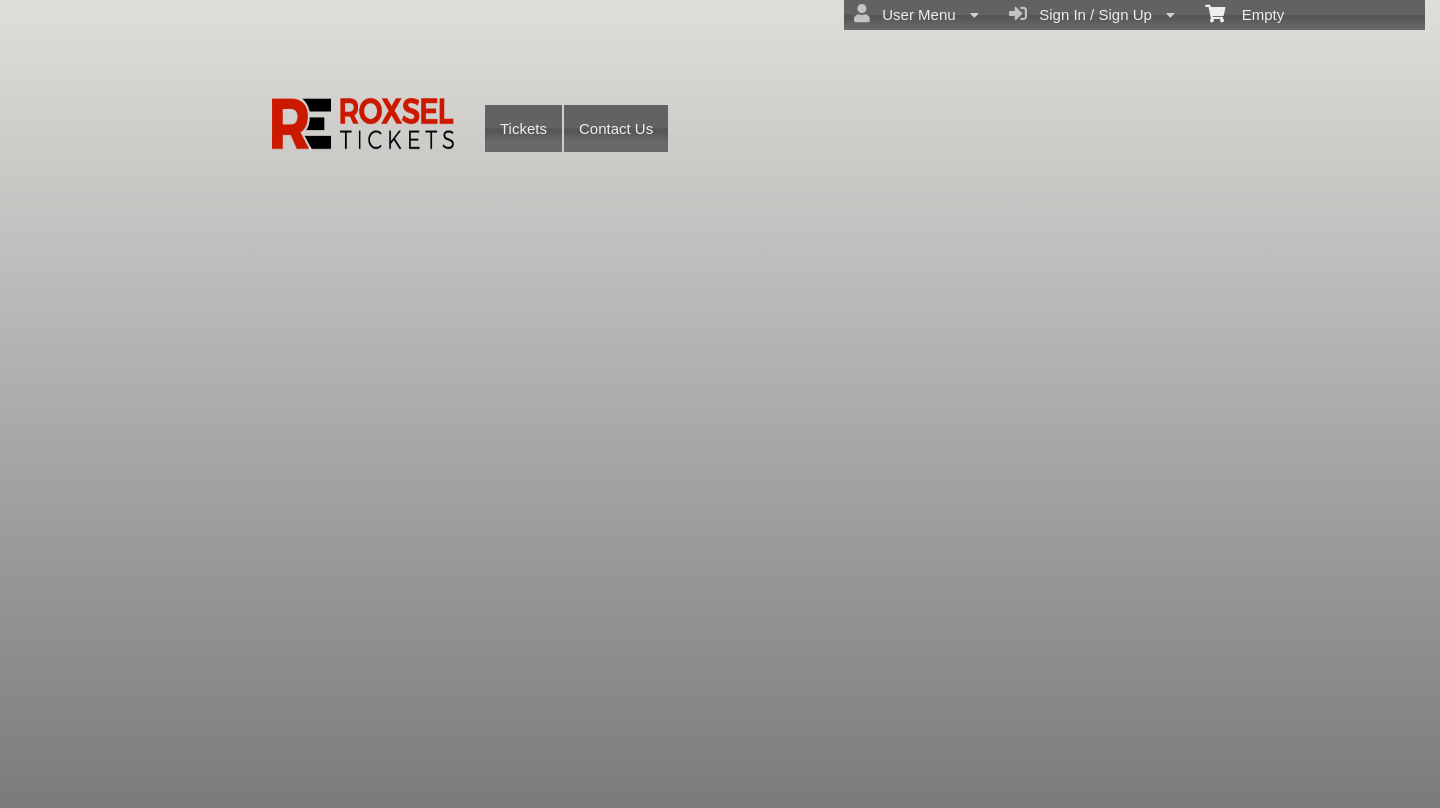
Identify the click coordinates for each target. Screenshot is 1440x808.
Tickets (523, 128)
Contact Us (616, 128)
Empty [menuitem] (1244, 13)
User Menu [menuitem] (916, 14)
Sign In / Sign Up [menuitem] (1092, 14)
